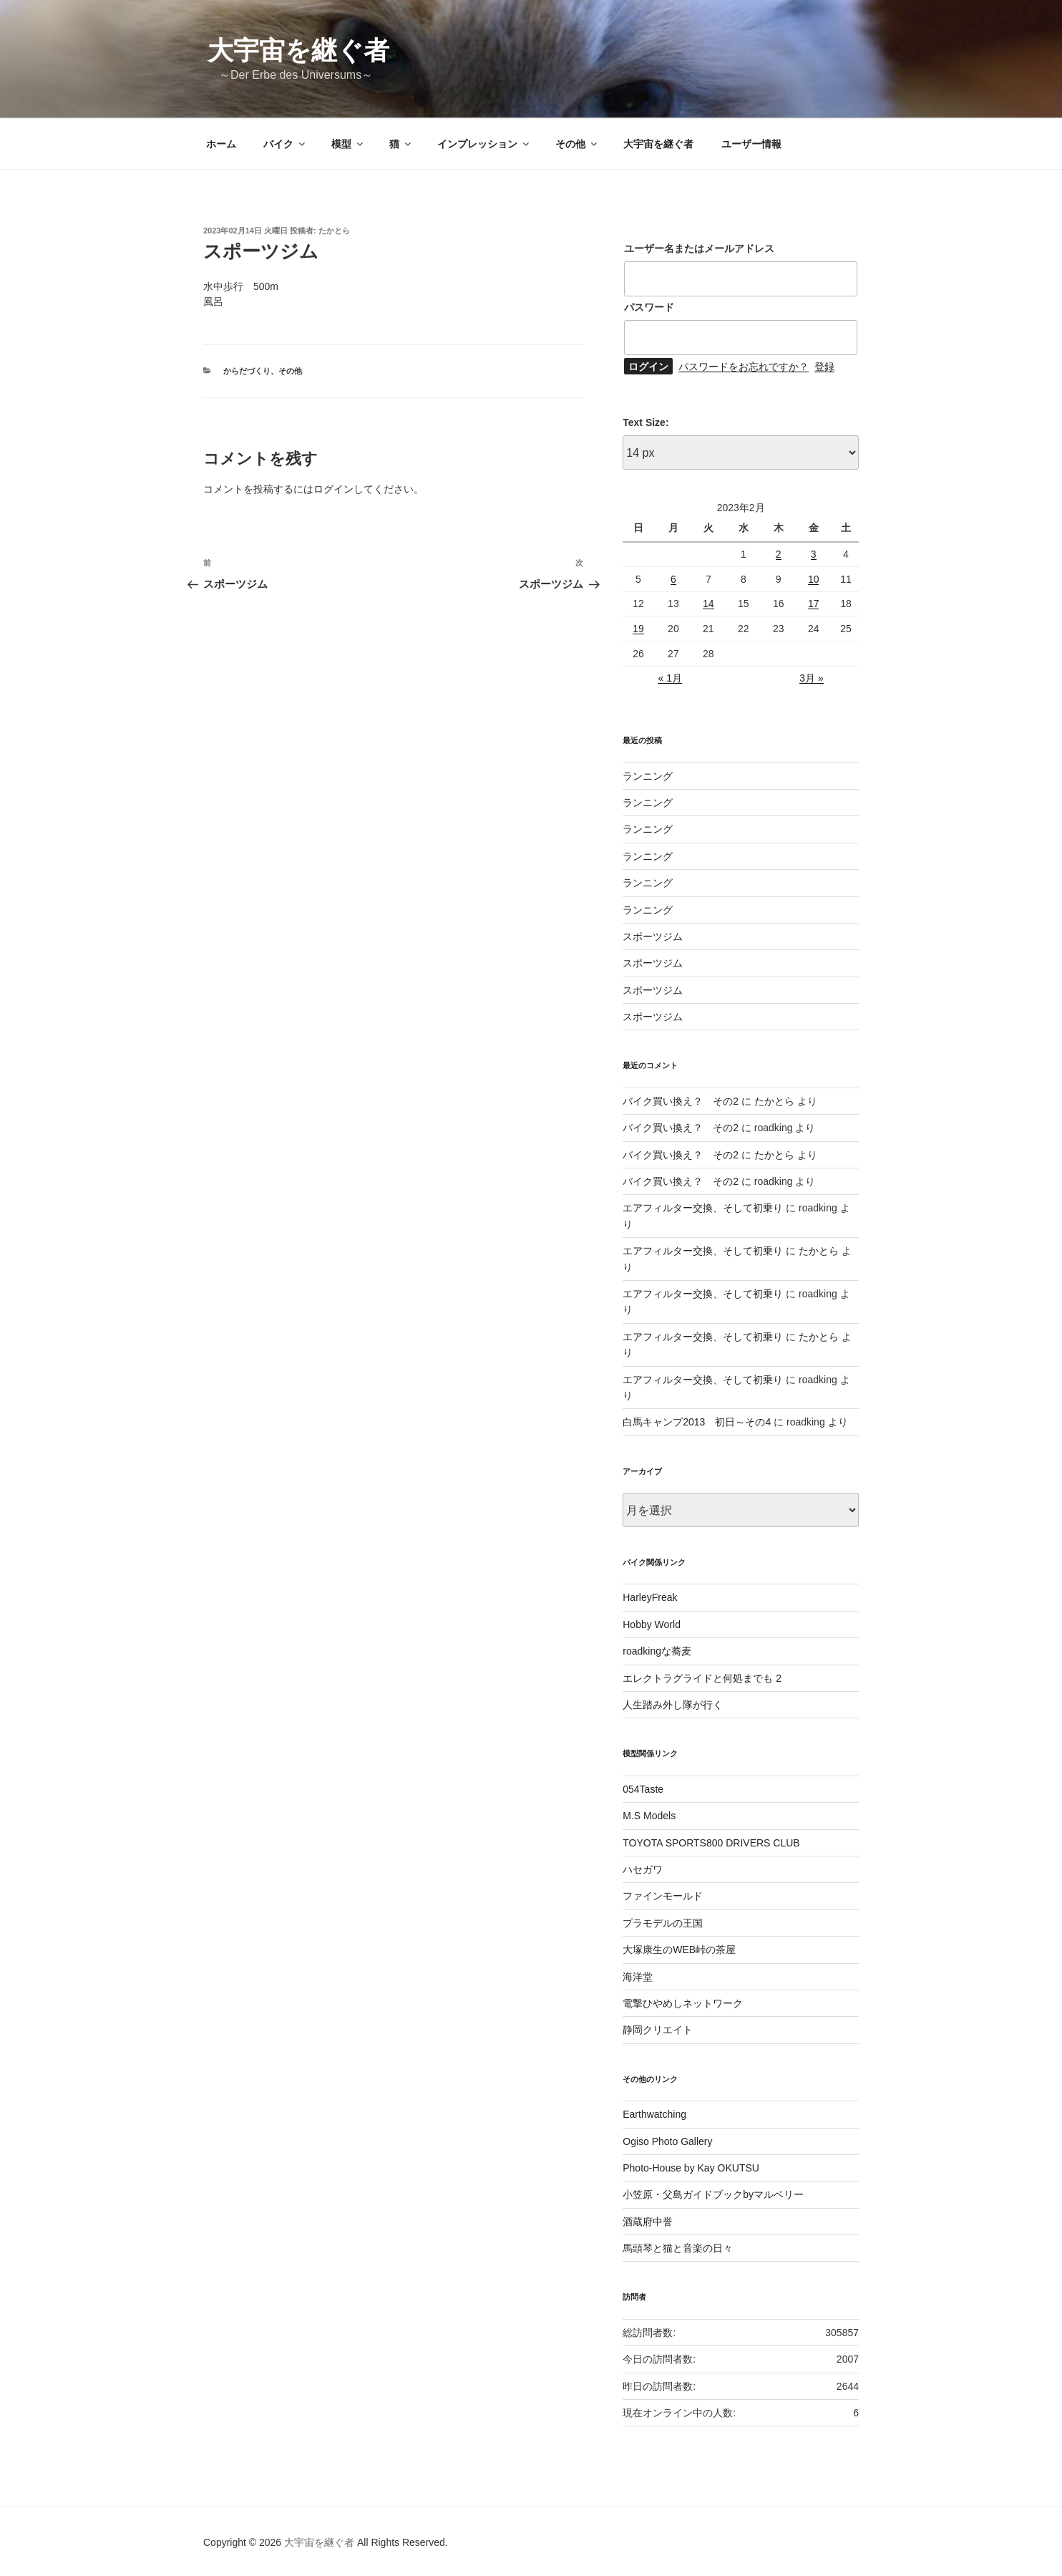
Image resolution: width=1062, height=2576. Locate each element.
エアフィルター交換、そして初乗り (703, 1208)
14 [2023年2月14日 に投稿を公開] (708, 603)
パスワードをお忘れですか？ (743, 366)
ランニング (648, 776)
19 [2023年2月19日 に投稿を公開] (638, 628)
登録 (824, 366)
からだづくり (247, 371)
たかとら (334, 230)
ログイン (333, 489)
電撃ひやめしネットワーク (683, 2003)
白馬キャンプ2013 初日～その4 (697, 1422)
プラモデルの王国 (663, 1923)
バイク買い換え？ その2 (681, 1101)
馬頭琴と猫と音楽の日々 (678, 2248)
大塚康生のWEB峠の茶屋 (679, 1949)
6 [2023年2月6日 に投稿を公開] (673, 579)
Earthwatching (654, 2114)
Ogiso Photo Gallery (667, 2141)
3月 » (811, 678)
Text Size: (645, 422)
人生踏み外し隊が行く (673, 1704)
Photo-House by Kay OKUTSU (691, 2168)
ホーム (221, 144)
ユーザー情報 (751, 144)
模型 (348, 144)
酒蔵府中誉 (648, 2221)
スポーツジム (653, 936)
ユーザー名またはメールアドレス (699, 248)
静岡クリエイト (658, 2029)
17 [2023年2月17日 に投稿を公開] (813, 603)
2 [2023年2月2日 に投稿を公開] (778, 554)
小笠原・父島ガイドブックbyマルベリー (713, 2194)
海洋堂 (638, 1976)
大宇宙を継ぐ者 (298, 50)
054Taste (643, 1789)
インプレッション (484, 144)
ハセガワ (643, 1869)
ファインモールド (663, 1896)
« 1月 (669, 678)
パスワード (649, 307)
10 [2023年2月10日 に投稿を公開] (813, 579)
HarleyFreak (650, 1597)
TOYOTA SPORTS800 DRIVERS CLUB (711, 1843)
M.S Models (649, 1815)
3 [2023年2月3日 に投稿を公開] (814, 554)
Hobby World (652, 1624)
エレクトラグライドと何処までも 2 (702, 1678)
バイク (285, 144)
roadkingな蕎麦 (657, 1651)
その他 (577, 144)
